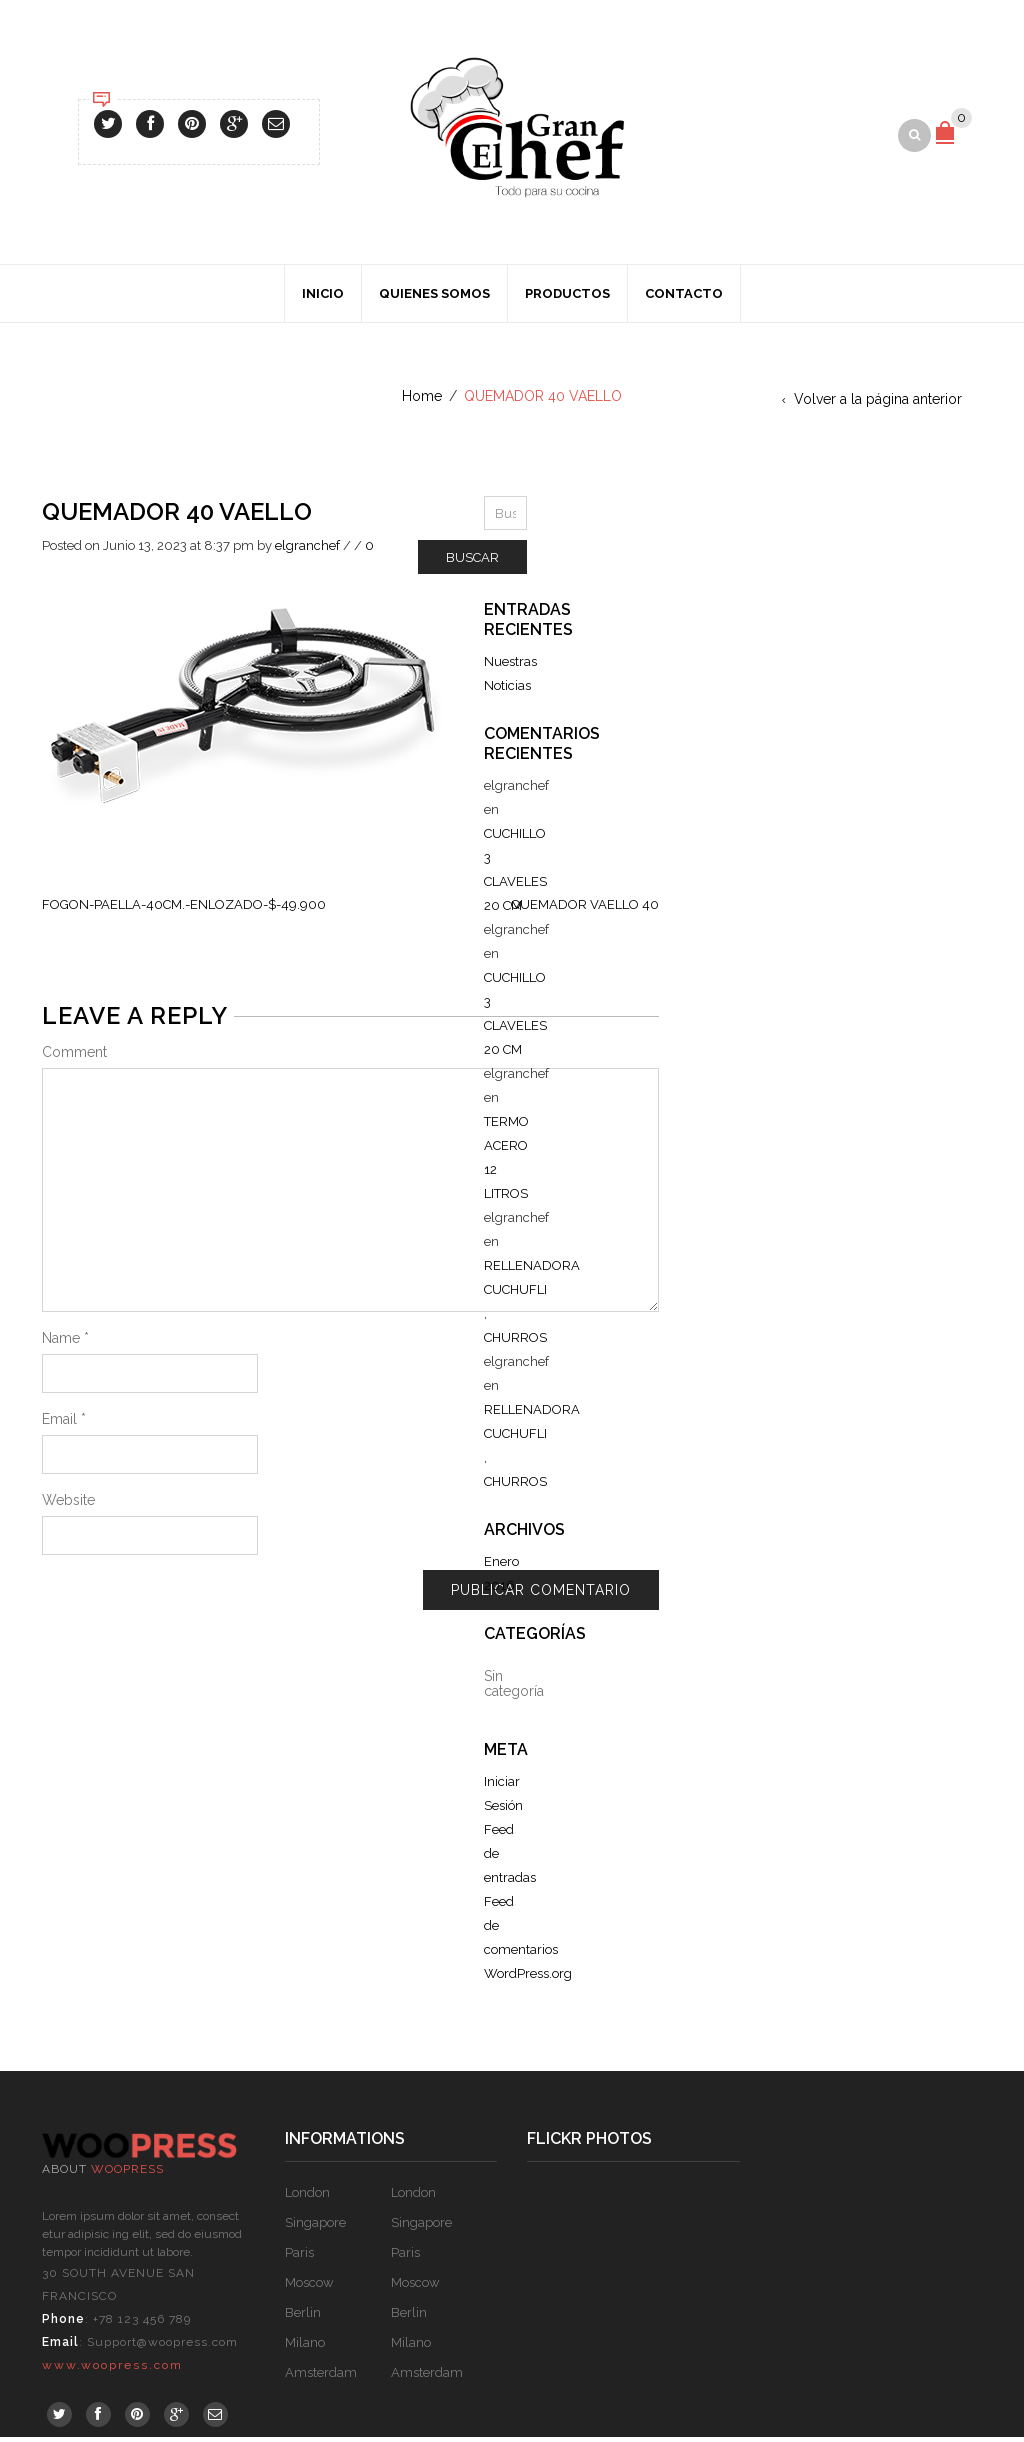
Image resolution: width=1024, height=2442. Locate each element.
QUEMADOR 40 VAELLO (177, 516)
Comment (74, 1057)
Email (64, 1424)
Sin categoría (514, 1688)
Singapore (315, 2227)
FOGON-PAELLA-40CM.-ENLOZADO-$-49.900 (184, 909)
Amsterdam (321, 2377)
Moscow (309, 2287)
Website (68, 1505)
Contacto (684, 298)
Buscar (472, 562)
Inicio (323, 298)
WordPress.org (528, 1978)
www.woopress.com (112, 2370)
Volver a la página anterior (878, 404)
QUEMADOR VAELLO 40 (585, 909)
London (307, 2197)
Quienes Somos (434, 298)
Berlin (303, 2317)
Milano (305, 2347)
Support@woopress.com (162, 2347)
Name (65, 1343)
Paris (299, 2257)
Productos (567, 298)
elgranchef (307, 550)
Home (422, 401)
